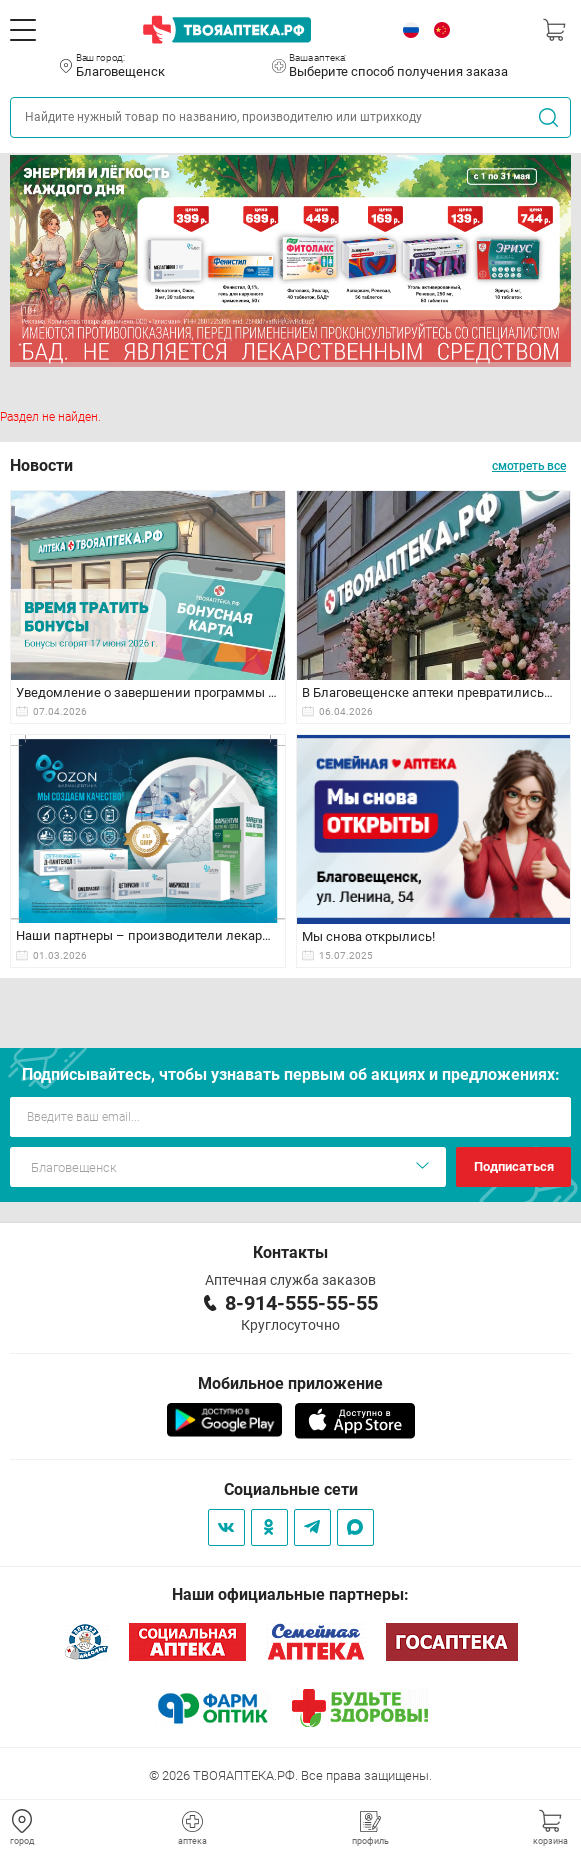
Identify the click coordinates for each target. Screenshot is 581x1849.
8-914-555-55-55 (301, 1303)
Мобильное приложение (290, 1383)
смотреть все (529, 466)
